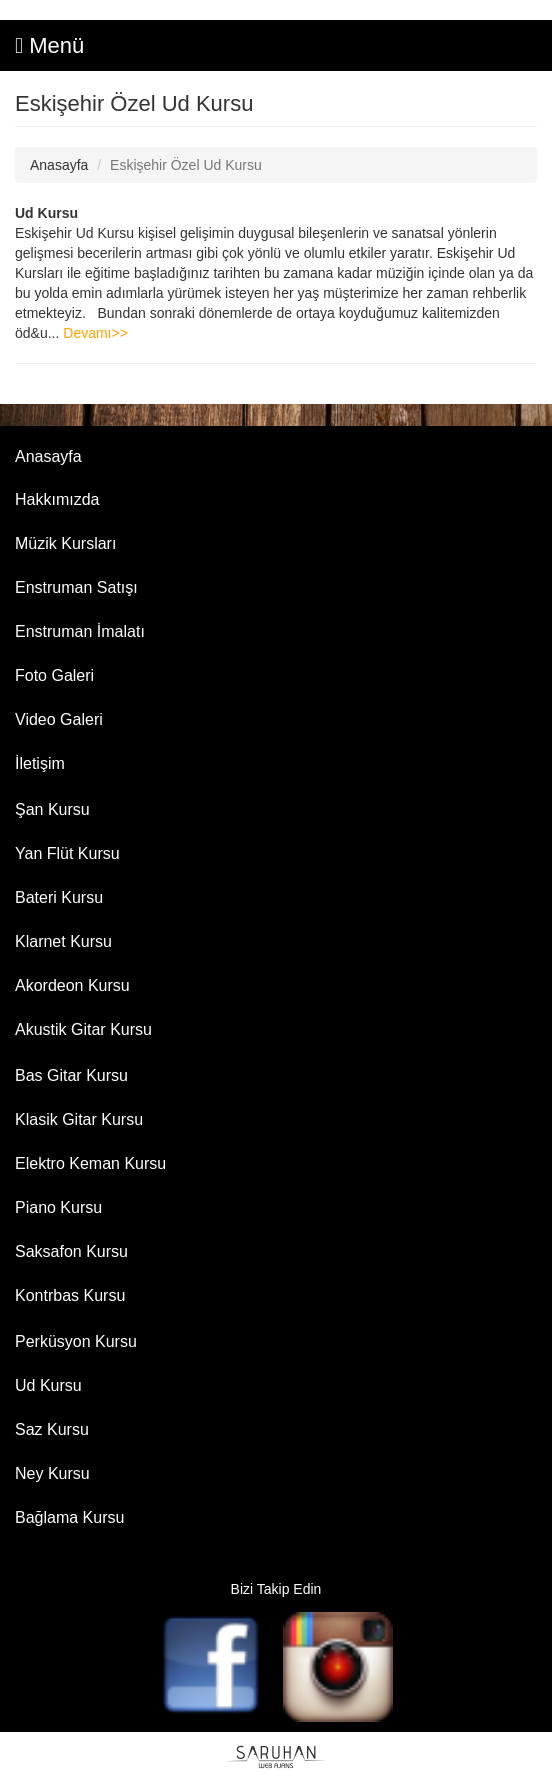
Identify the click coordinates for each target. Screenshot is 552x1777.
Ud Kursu (46, 213)
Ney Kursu (52, 1473)
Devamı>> (95, 333)
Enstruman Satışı (76, 587)
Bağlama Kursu (69, 1517)
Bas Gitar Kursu (71, 1075)
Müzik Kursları (65, 543)
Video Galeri (59, 719)
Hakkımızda (57, 499)
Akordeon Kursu (72, 985)
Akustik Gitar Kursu (83, 1029)
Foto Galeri (54, 675)
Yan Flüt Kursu (67, 853)
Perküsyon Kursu (76, 1341)
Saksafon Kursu (71, 1251)
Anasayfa (59, 165)
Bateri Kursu (59, 897)
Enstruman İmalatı (80, 631)
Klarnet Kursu (63, 941)
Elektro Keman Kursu (90, 1163)
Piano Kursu (58, 1207)
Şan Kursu (52, 809)
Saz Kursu (52, 1429)
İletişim (40, 763)
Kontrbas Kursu (70, 1295)
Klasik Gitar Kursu (79, 1119)
